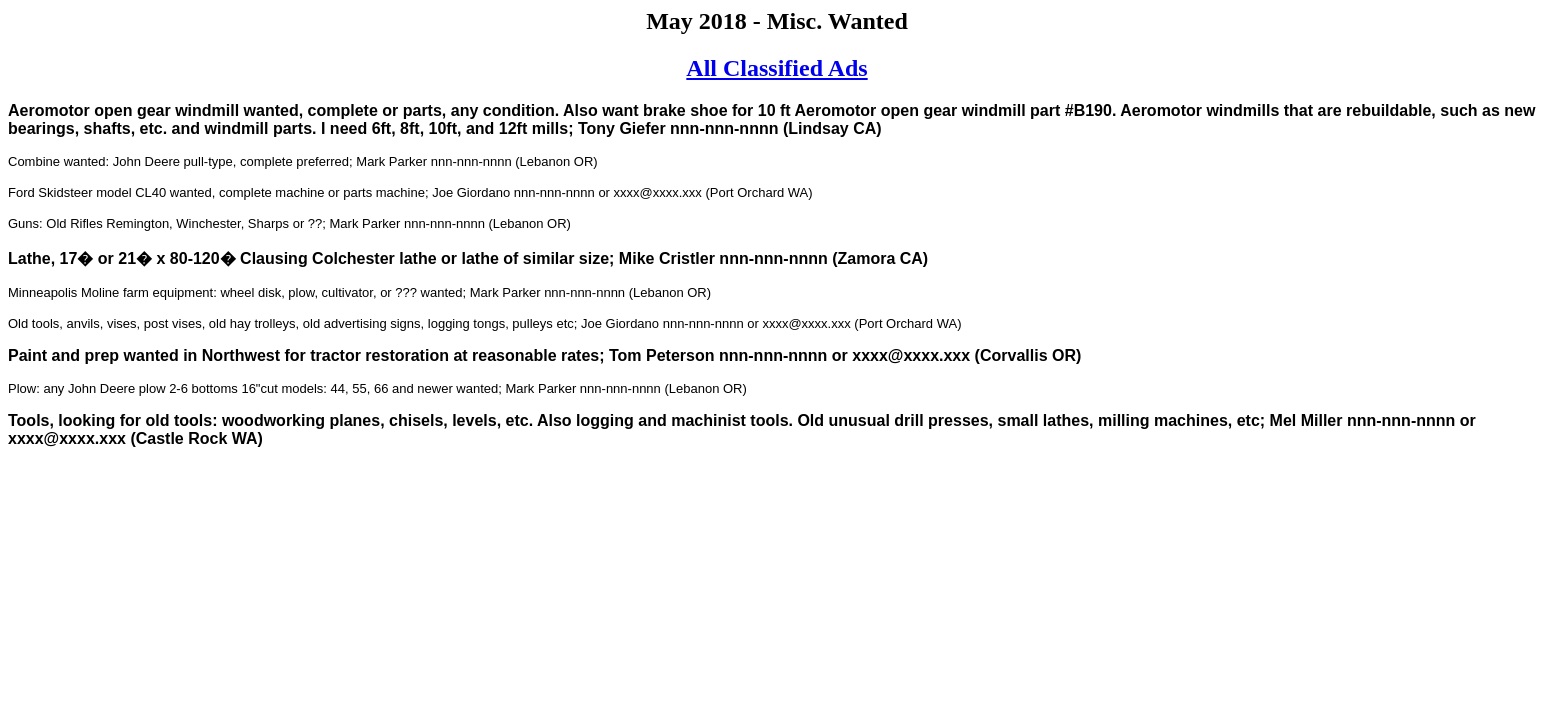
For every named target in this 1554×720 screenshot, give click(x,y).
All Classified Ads (776, 68)
